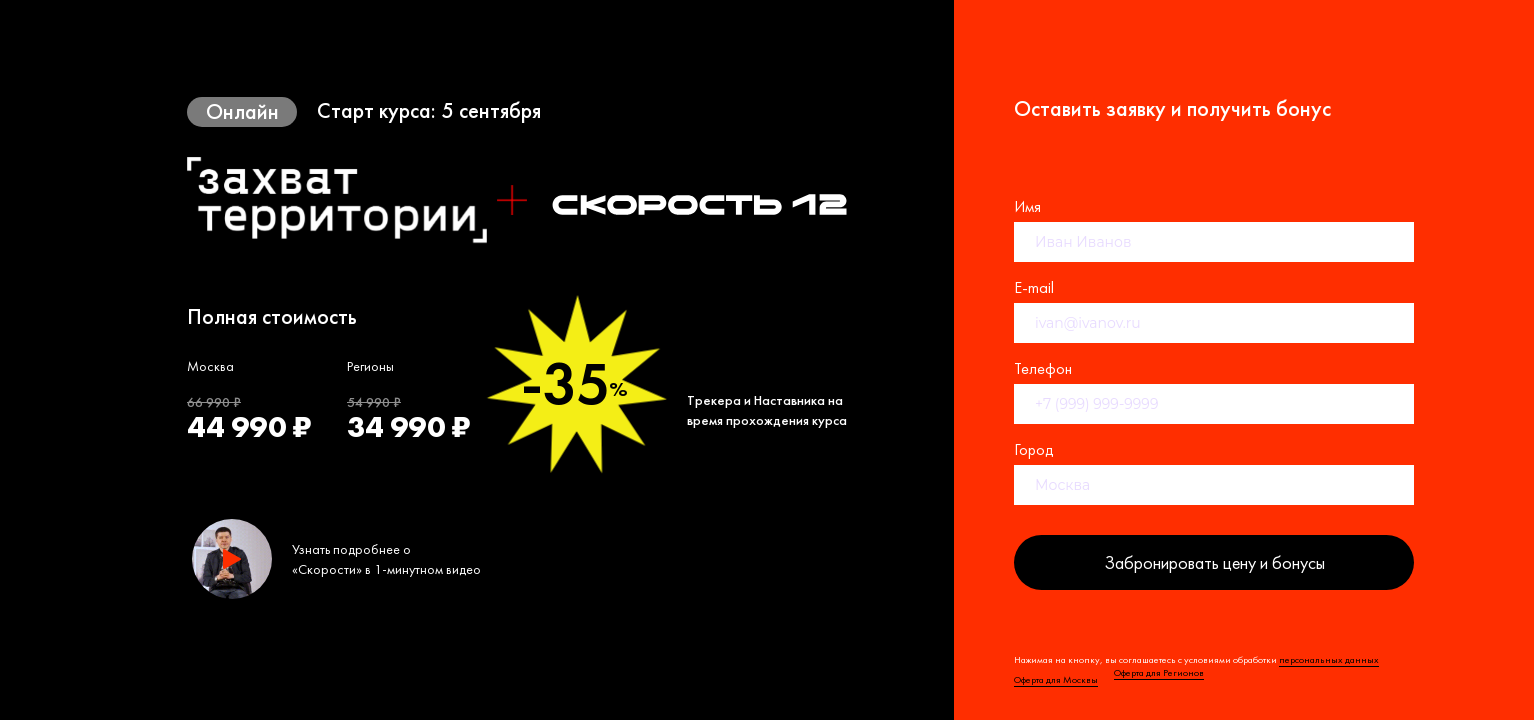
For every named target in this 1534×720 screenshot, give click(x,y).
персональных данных (1329, 659)
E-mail (1034, 287)
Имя (1027, 206)
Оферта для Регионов (1159, 672)
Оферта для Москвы (1056, 679)
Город (1034, 449)
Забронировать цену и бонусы (1214, 562)
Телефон (1043, 368)
